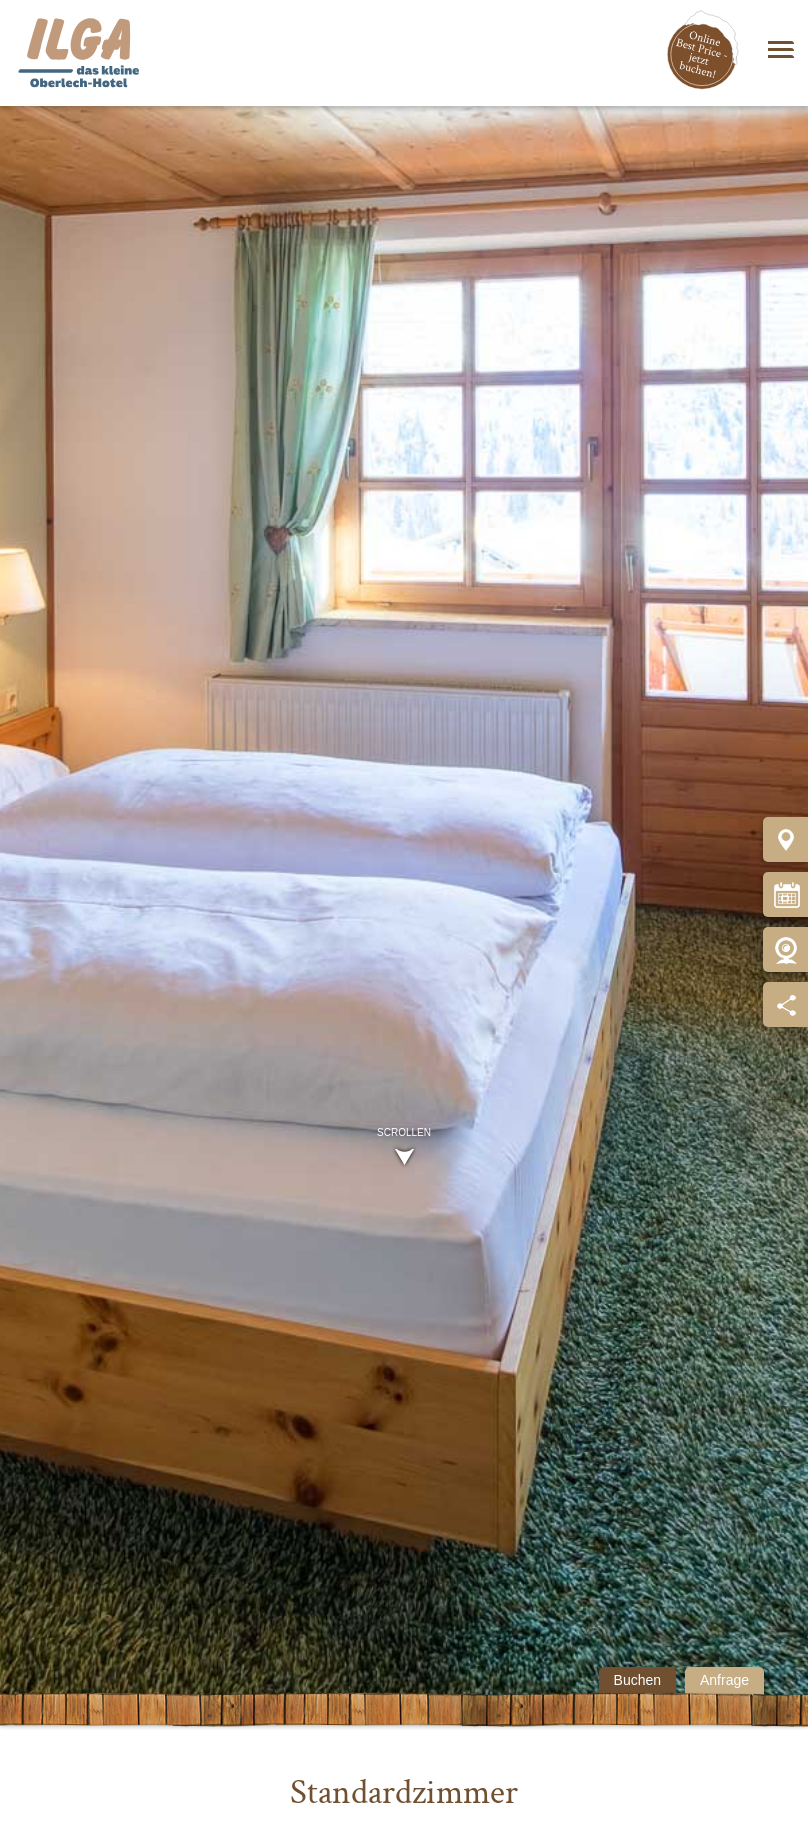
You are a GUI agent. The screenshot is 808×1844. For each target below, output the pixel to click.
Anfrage (724, 1680)
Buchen (637, 1680)
